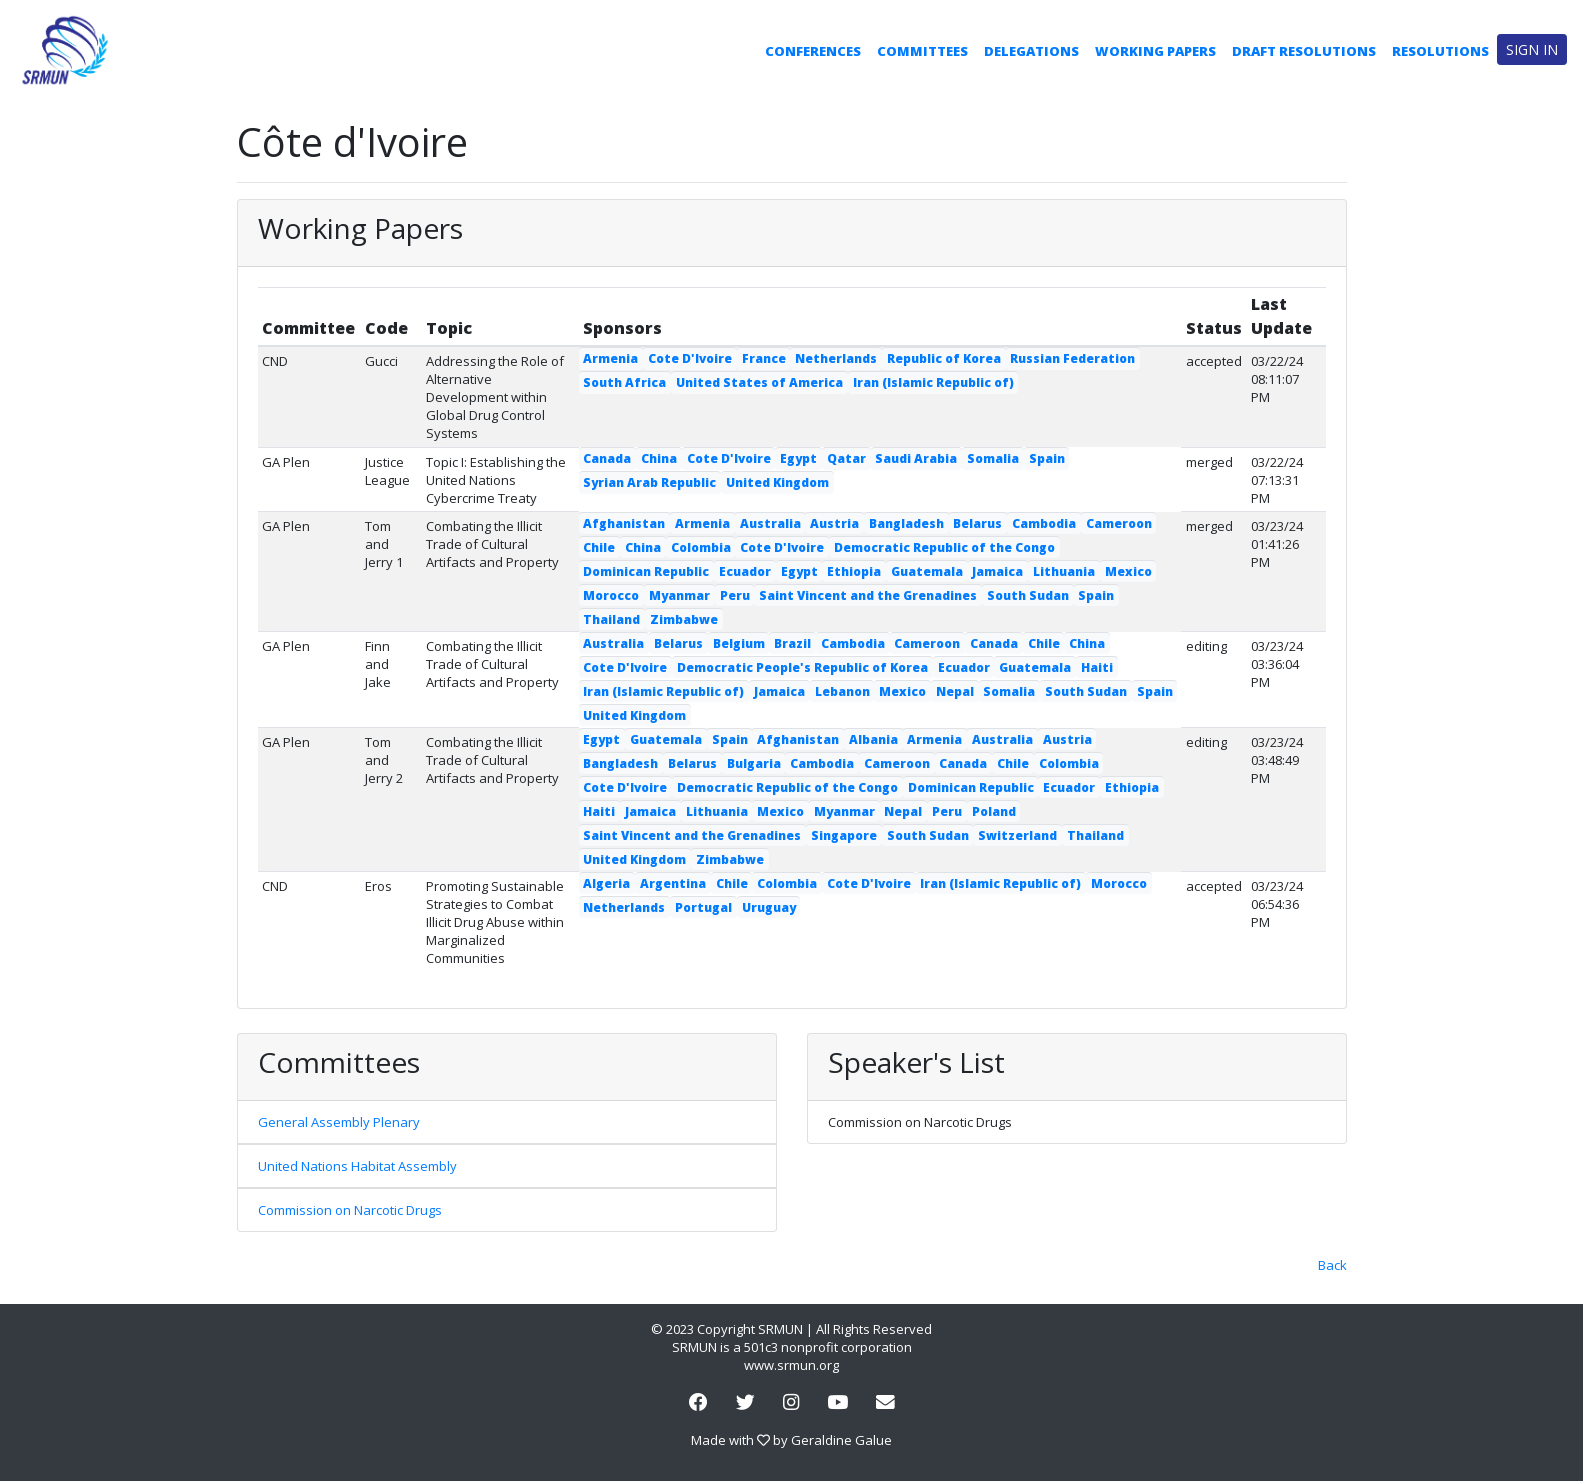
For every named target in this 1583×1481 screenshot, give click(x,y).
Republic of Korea (944, 358)
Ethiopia (854, 571)
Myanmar (679, 595)
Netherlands (836, 358)
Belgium (739, 643)
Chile (599, 547)
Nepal (955, 691)
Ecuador (745, 571)
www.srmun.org (791, 1365)
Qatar (846, 458)
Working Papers (1155, 51)
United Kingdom (777, 482)
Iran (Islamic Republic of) (933, 382)
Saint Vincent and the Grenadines (868, 595)
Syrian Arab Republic (649, 482)
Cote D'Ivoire (690, 358)
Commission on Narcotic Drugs (350, 1210)
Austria (834, 523)
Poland (994, 811)
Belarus (977, 523)
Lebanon (842, 691)
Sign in (1532, 49)
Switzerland (1017, 835)
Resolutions (1440, 51)
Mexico (1128, 571)
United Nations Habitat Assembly (357, 1166)
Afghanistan (624, 523)
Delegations (1031, 51)
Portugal (703, 907)
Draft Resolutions (1304, 51)
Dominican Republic (646, 571)
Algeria (606, 883)
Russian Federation (1072, 358)
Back (1332, 1265)
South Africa (624, 382)
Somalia (993, 458)
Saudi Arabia (916, 458)
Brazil (792, 643)
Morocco (611, 595)
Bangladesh (906, 523)
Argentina (673, 883)
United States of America (759, 382)
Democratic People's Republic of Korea (802, 667)
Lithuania (1064, 571)
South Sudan (1028, 595)
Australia (770, 523)
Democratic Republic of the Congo (944, 547)
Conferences (813, 51)
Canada (607, 458)
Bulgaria (754, 763)
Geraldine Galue (841, 1440)
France (764, 358)
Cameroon (1119, 523)
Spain (1047, 458)
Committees (922, 51)
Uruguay (769, 907)
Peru (735, 595)
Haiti (1097, 667)
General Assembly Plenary (339, 1122)
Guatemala (927, 571)
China (659, 458)
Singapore (844, 835)
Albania (873, 739)
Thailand (611, 619)
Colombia (701, 547)
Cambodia (1044, 523)
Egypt (798, 458)
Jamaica (997, 571)
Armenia (610, 358)
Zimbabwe (684, 619)
